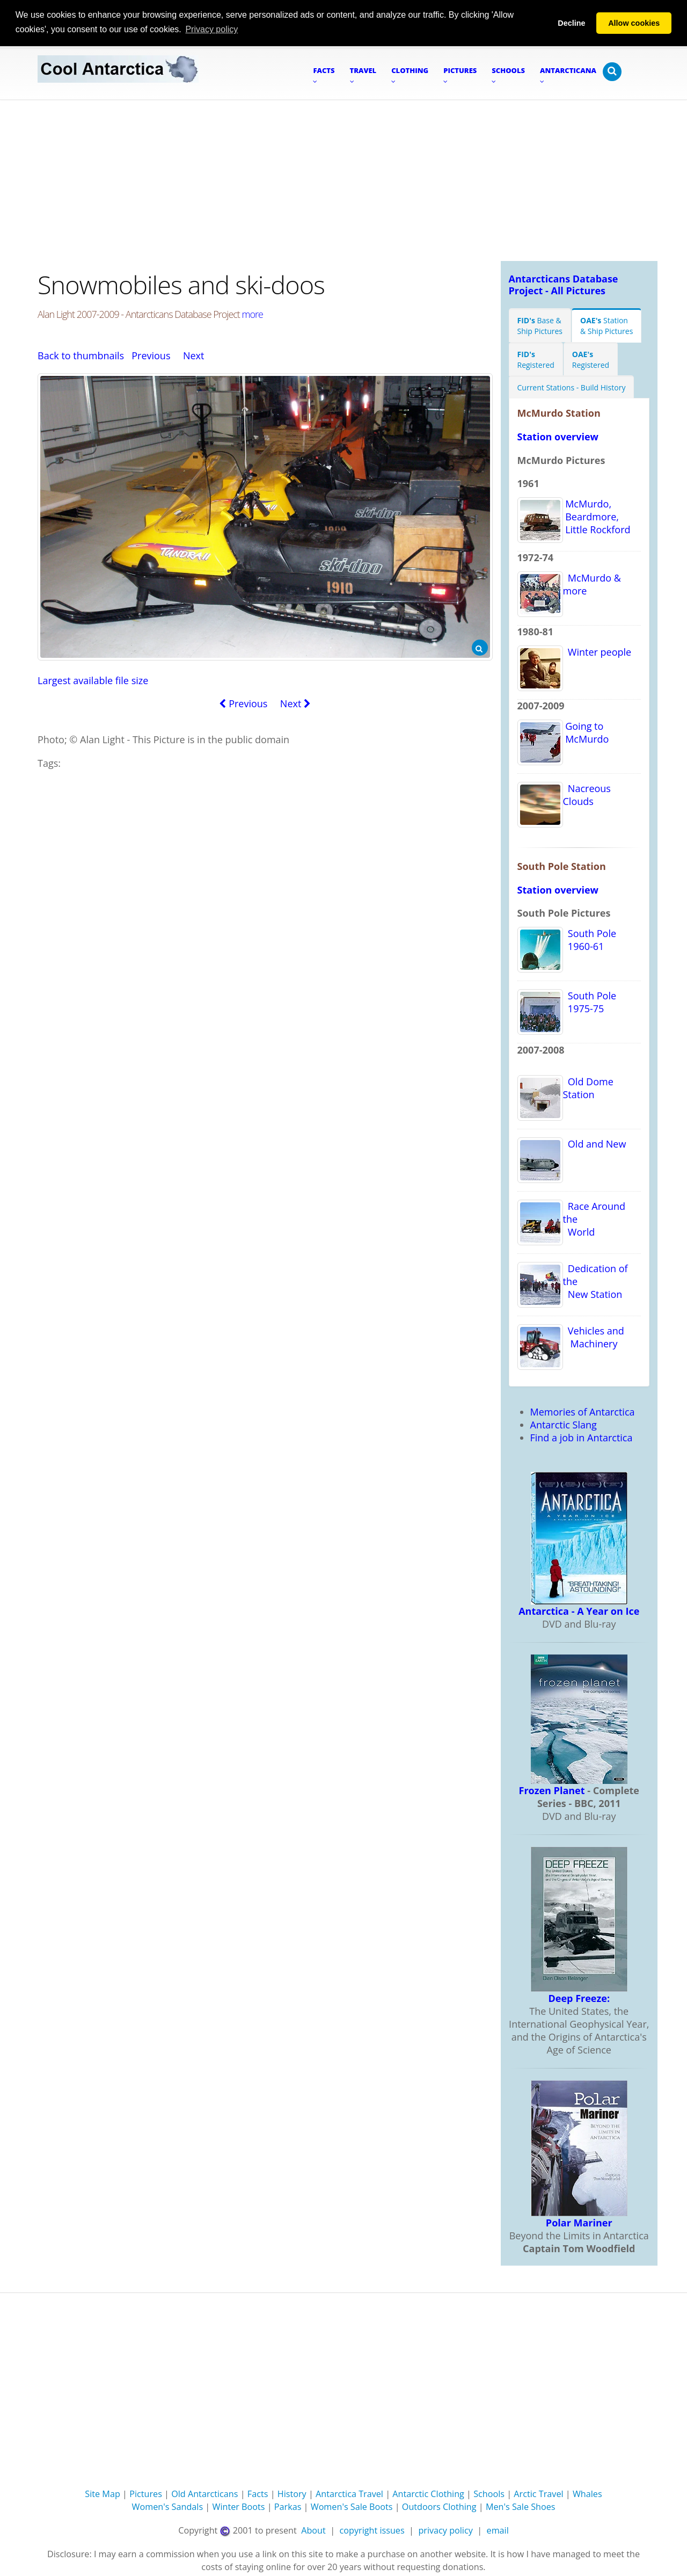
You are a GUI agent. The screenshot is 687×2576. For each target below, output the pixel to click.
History (291, 2494)
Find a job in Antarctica (581, 1437)
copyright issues (372, 2530)
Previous (150, 355)
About (313, 2530)
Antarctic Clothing (428, 2494)
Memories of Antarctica (582, 1411)
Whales (587, 2494)
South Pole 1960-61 (590, 939)
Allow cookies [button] (634, 23)
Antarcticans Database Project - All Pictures (563, 284)
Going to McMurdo (586, 732)
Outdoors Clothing (439, 2507)
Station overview (558, 436)
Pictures (145, 2494)
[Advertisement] (343, 180)
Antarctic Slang (563, 1424)
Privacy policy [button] (211, 29)
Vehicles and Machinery (593, 1336)
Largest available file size (93, 680)
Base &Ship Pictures (540, 325)
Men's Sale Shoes (521, 2507)
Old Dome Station (588, 1087)
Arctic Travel (538, 2494)
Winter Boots (238, 2507)
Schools (489, 2494)
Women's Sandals (167, 2507)
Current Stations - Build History (571, 387)
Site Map (102, 2494)
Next (193, 355)
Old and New (594, 1143)
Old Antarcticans (204, 2494)
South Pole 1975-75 (590, 1001)
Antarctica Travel (349, 2494)
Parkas (288, 2507)
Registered (535, 359)
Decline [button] (571, 23)
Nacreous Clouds (587, 794)
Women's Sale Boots (352, 2507)
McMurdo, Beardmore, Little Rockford (597, 516)
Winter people (597, 651)
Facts (257, 2494)
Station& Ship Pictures (606, 325)
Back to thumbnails (81, 355)
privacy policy (445, 2530)
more (252, 313)
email (498, 2530)
